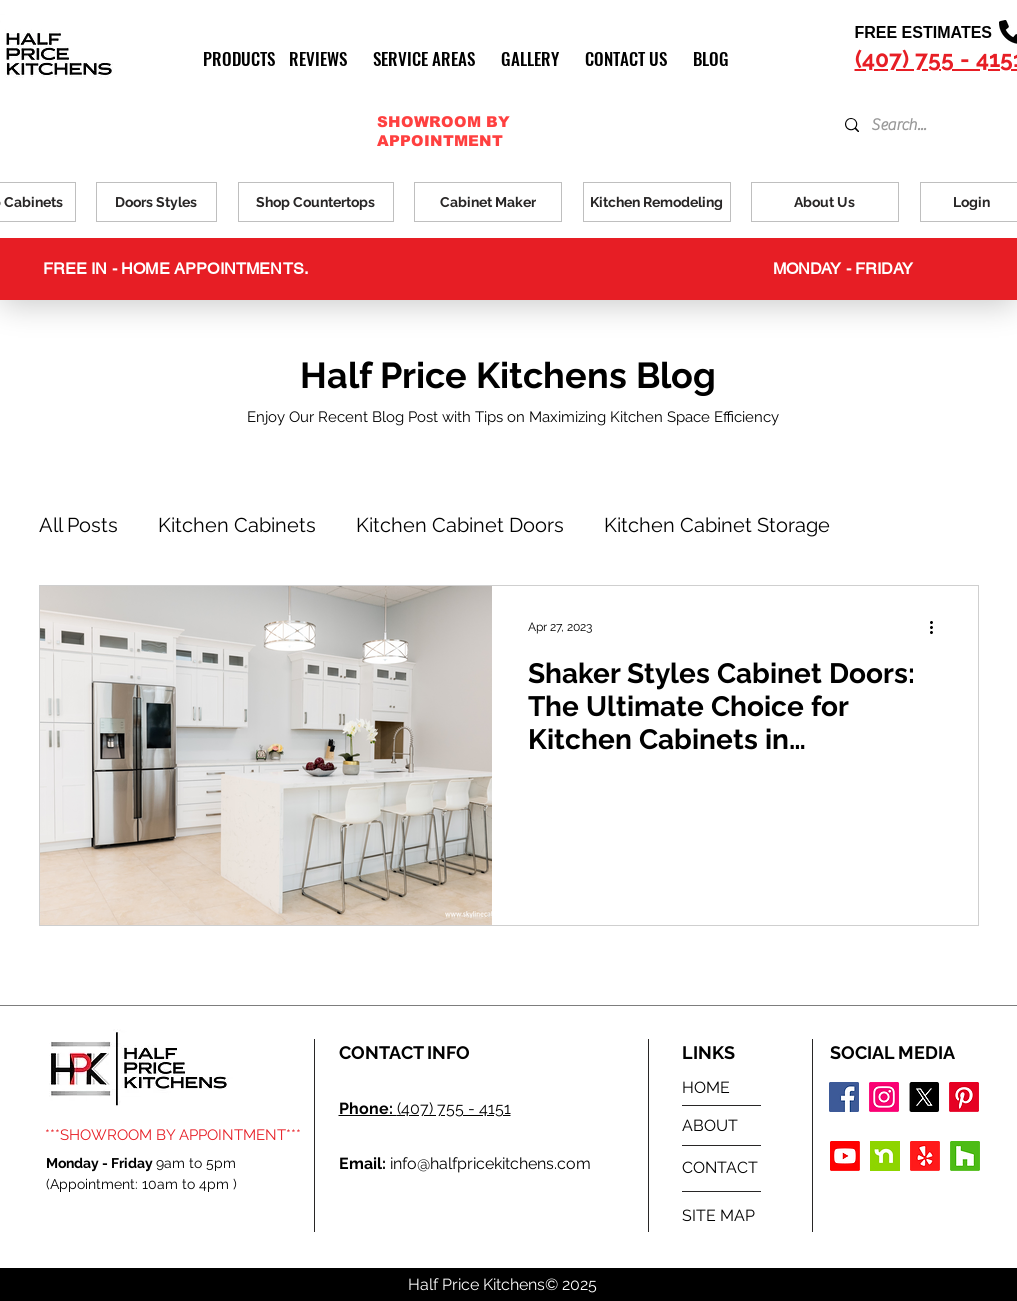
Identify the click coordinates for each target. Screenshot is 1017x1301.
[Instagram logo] (884, 1097)
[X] (924, 1097)
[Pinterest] (964, 1097)
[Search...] (914, 125)
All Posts (78, 525)
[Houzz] (965, 1156)
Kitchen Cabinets (237, 525)
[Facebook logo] (844, 1097)
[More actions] (939, 627)
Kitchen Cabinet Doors (460, 525)
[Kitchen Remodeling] (657, 202)
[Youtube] (845, 1156)
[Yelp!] (925, 1156)
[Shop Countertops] (316, 202)
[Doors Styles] (156, 202)
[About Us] (825, 202)
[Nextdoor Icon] (885, 1156)
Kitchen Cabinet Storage (717, 525)
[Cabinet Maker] (488, 202)
